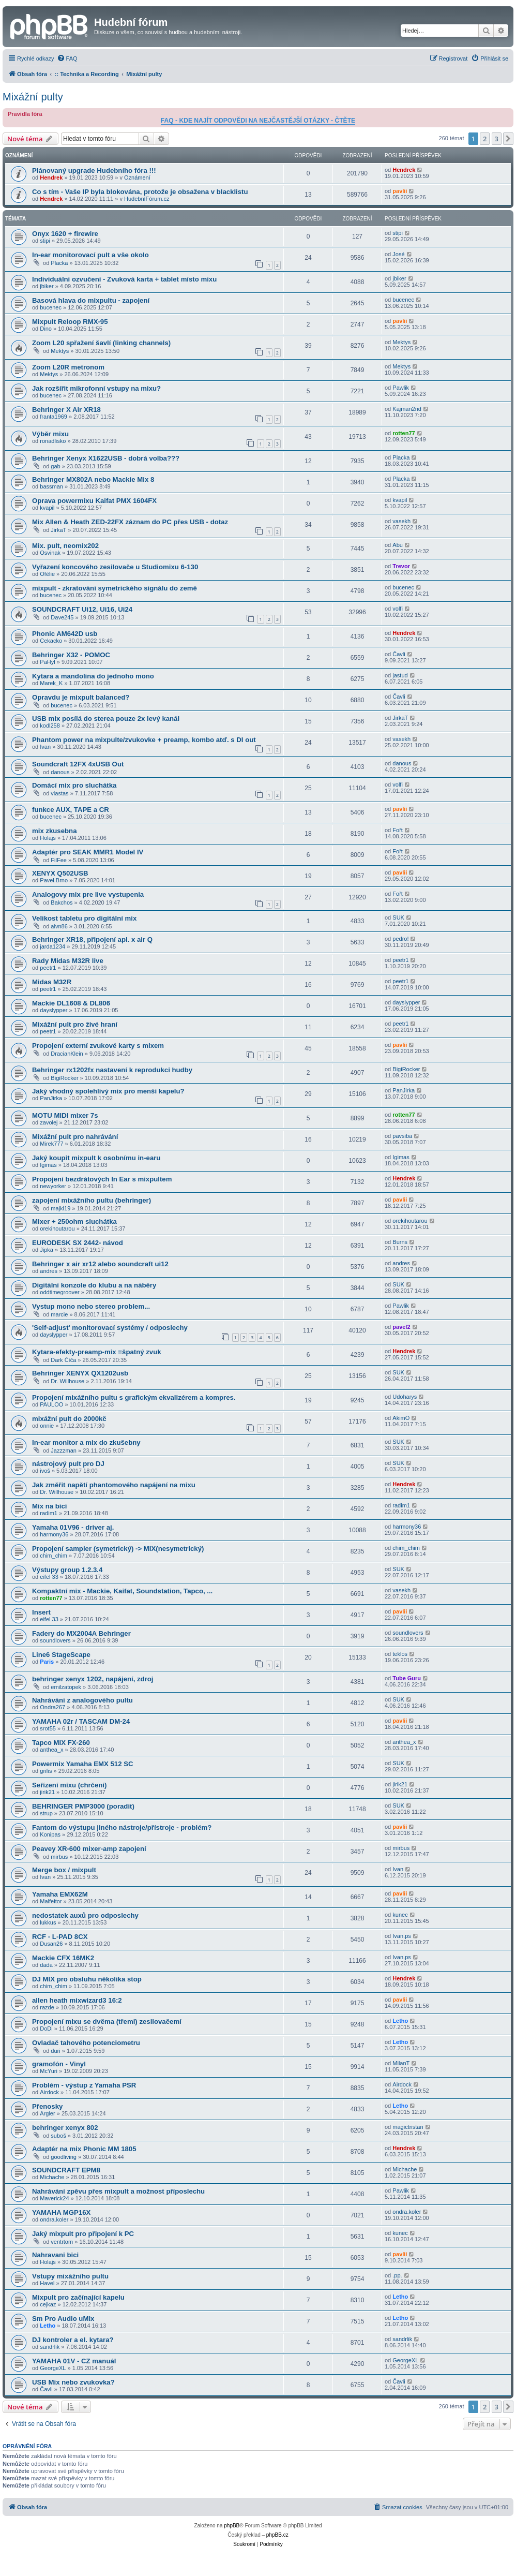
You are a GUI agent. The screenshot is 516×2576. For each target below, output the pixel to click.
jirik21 (47, 1792)
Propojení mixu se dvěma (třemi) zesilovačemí (106, 2021)
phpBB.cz (277, 2535)
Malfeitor (51, 1901)
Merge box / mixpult (64, 1870)
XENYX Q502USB (60, 873)
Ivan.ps (401, 1936)
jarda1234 (52, 946)
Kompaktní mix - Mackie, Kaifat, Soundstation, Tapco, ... (122, 1591)
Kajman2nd (406, 409)
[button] (508, 138)
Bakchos (61, 902)
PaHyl (47, 662)
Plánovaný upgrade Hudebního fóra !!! (94, 170)
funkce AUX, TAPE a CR (70, 809)
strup (46, 1813)
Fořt (397, 830)
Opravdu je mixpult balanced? (80, 697)
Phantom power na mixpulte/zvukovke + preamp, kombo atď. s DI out (144, 740)
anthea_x (51, 1749)
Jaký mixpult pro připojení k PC (83, 2234)
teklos (399, 1654)
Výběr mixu (50, 434)
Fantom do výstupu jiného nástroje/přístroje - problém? (121, 1827)
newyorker (53, 1186)
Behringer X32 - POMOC (71, 655)
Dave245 (62, 617)
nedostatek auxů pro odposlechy (85, 1915)
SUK (398, 917)
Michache (52, 2177)
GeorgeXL (53, 2368)
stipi (45, 241)
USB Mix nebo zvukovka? (73, 2382)
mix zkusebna (54, 831)
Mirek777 (51, 1144)
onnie (47, 1426)
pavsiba (402, 1136)
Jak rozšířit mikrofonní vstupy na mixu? (96, 388)
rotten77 (403, 433)
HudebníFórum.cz (146, 199)
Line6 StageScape (61, 1655)
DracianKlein (67, 1053)
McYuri (48, 2071)
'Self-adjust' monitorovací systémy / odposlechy (110, 1327)
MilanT (400, 2063)
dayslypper (53, 1010)
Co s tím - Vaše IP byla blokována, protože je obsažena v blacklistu (140, 192)
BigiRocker (64, 1078)
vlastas (59, 793)
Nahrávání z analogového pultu (82, 1700)
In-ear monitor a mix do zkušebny (86, 1442)
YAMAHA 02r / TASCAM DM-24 (81, 1721)
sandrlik (49, 2347)
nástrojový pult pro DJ (68, 1464)
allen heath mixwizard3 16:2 (77, 2000)
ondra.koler (54, 2219)
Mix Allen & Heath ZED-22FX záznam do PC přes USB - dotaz (130, 522)
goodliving (64, 2157)
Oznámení (137, 177)
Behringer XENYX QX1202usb (80, 1373)
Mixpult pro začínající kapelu (78, 2297)
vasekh (401, 521)
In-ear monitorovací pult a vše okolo (90, 255)
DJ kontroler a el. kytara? (73, 2340)
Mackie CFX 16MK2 (63, 1958)
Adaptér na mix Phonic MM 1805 (84, 2149)
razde (47, 2007)
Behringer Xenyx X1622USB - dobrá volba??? (105, 458)
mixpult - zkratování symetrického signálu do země (114, 588)
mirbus (59, 1857)
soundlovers (55, 1640)
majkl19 (60, 1208)
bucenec (51, 307)
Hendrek (51, 177)
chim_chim (53, 1555)
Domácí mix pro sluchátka (74, 785)
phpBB (231, 2525)
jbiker (46, 286)
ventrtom (62, 2242)
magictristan (407, 2127)
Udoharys (404, 1397)
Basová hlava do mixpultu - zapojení (90, 300)
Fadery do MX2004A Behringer (81, 1633)
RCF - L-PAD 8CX (59, 1937)
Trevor (401, 566)
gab (55, 466)
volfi (397, 608)
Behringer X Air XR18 (66, 409)
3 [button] (496, 138)
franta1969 (53, 416)
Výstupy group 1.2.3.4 (67, 1570)
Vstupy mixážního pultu (70, 2276)
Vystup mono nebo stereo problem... (91, 1306)
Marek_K (51, 683)
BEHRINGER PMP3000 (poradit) (83, 1806)
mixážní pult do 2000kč (69, 1419)
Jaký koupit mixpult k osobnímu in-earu (96, 1158)
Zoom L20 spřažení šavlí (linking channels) (101, 343)
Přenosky (47, 2106)
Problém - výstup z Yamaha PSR (84, 2085)
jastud (399, 675)
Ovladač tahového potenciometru (86, 2043)
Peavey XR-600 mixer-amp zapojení (89, 1849)
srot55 (48, 1728)
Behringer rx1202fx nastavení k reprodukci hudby (112, 1070)
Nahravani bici (55, 2255)
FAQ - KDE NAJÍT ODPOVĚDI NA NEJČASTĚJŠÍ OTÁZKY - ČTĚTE (258, 120)
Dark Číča (63, 1360)
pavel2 (401, 1327)
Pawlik (400, 387)
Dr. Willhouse (67, 1381)
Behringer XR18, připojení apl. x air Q (92, 939)
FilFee (59, 860)
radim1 (48, 1513)
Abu (397, 545)
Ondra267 (52, 1707)
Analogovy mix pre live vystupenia (88, 894)
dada (46, 1965)
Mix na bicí (49, 1506)
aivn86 (59, 926)
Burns (399, 1242)
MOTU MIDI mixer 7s (65, 1115)
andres (48, 1271)
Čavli (398, 654)
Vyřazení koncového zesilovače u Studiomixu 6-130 (115, 567)
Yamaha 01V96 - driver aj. (73, 1527)
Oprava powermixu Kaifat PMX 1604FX (94, 501)
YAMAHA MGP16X (61, 2212)
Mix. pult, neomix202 (65, 546)
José (398, 254)
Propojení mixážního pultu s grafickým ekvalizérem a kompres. (134, 1397)
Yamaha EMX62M (60, 1894)
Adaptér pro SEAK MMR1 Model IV (87, 852)
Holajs (48, 838)
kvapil (47, 508)
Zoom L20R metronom (68, 367)
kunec (399, 1915)
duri (55, 2051)
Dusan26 (51, 1944)
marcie (59, 1314)
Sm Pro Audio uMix (63, 2318)
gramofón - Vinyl (59, 2064)
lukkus (48, 1922)
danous (60, 772)
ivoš (45, 1471)
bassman (51, 486)
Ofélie (47, 574)
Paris (47, 1662)
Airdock (49, 2092)
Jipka (46, 1250)
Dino (46, 328)
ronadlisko (53, 441)
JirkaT (58, 530)
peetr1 (48, 968)
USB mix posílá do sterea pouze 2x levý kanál (105, 718)
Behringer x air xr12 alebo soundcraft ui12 (100, 1264)
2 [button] (485, 138)
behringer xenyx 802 (65, 2127)
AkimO (400, 1418)
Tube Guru (406, 1678)
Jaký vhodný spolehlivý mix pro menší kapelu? (108, 1091)
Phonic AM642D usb (64, 634)
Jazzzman (64, 1450)
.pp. (397, 2275)
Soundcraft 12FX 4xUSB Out (78, 764)
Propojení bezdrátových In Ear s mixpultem (102, 1179)
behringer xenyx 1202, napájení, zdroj (93, 1679)
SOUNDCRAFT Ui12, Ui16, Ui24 (82, 609)
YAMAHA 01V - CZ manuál (74, 2361)
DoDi (46, 2028)
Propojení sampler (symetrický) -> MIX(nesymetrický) (118, 1548)
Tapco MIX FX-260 (61, 1742)
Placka (59, 263)
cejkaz (48, 2304)
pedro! (400, 939)
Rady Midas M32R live (67, 961)
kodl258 (50, 725)
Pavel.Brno (54, 880)
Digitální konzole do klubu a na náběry (94, 1285)
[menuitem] (67, 58)
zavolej (48, 1122)
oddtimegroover (59, 1292)
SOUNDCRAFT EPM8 (66, 2170)
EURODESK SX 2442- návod (77, 1243)
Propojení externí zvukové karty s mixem (98, 1045)
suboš (58, 2136)
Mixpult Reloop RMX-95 (70, 321)
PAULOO (51, 1404)
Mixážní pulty (33, 96)
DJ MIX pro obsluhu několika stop (87, 1979)
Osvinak (50, 553)
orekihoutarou (57, 1228)
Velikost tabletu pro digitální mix (84, 918)
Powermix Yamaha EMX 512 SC (82, 1764)
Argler (47, 2113)
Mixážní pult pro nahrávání (75, 1137)
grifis (46, 1771)
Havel (47, 2283)
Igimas (48, 1165)
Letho (400, 2021)
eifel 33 (49, 1577)
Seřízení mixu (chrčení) (69, 1785)
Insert (41, 1612)
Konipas (50, 1834)
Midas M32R (51, 982)
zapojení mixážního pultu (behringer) (91, 1200)
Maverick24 (54, 2198)
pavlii (399, 191)
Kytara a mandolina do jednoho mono (93, 676)
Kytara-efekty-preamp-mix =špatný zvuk (96, 1352)
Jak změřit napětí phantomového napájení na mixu (113, 1485)
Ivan (45, 747)
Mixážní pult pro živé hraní (74, 1024)
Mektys (60, 351)
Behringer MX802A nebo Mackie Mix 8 (93, 479)
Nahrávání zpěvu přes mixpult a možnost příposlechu (118, 2191)
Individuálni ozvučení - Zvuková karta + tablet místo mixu (124, 279)
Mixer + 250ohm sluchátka (74, 1221)
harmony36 (54, 1534)
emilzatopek (66, 1687)
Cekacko (51, 641)
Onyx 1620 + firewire (65, 234)
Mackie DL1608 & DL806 (71, 1003)
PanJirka (51, 1098)
